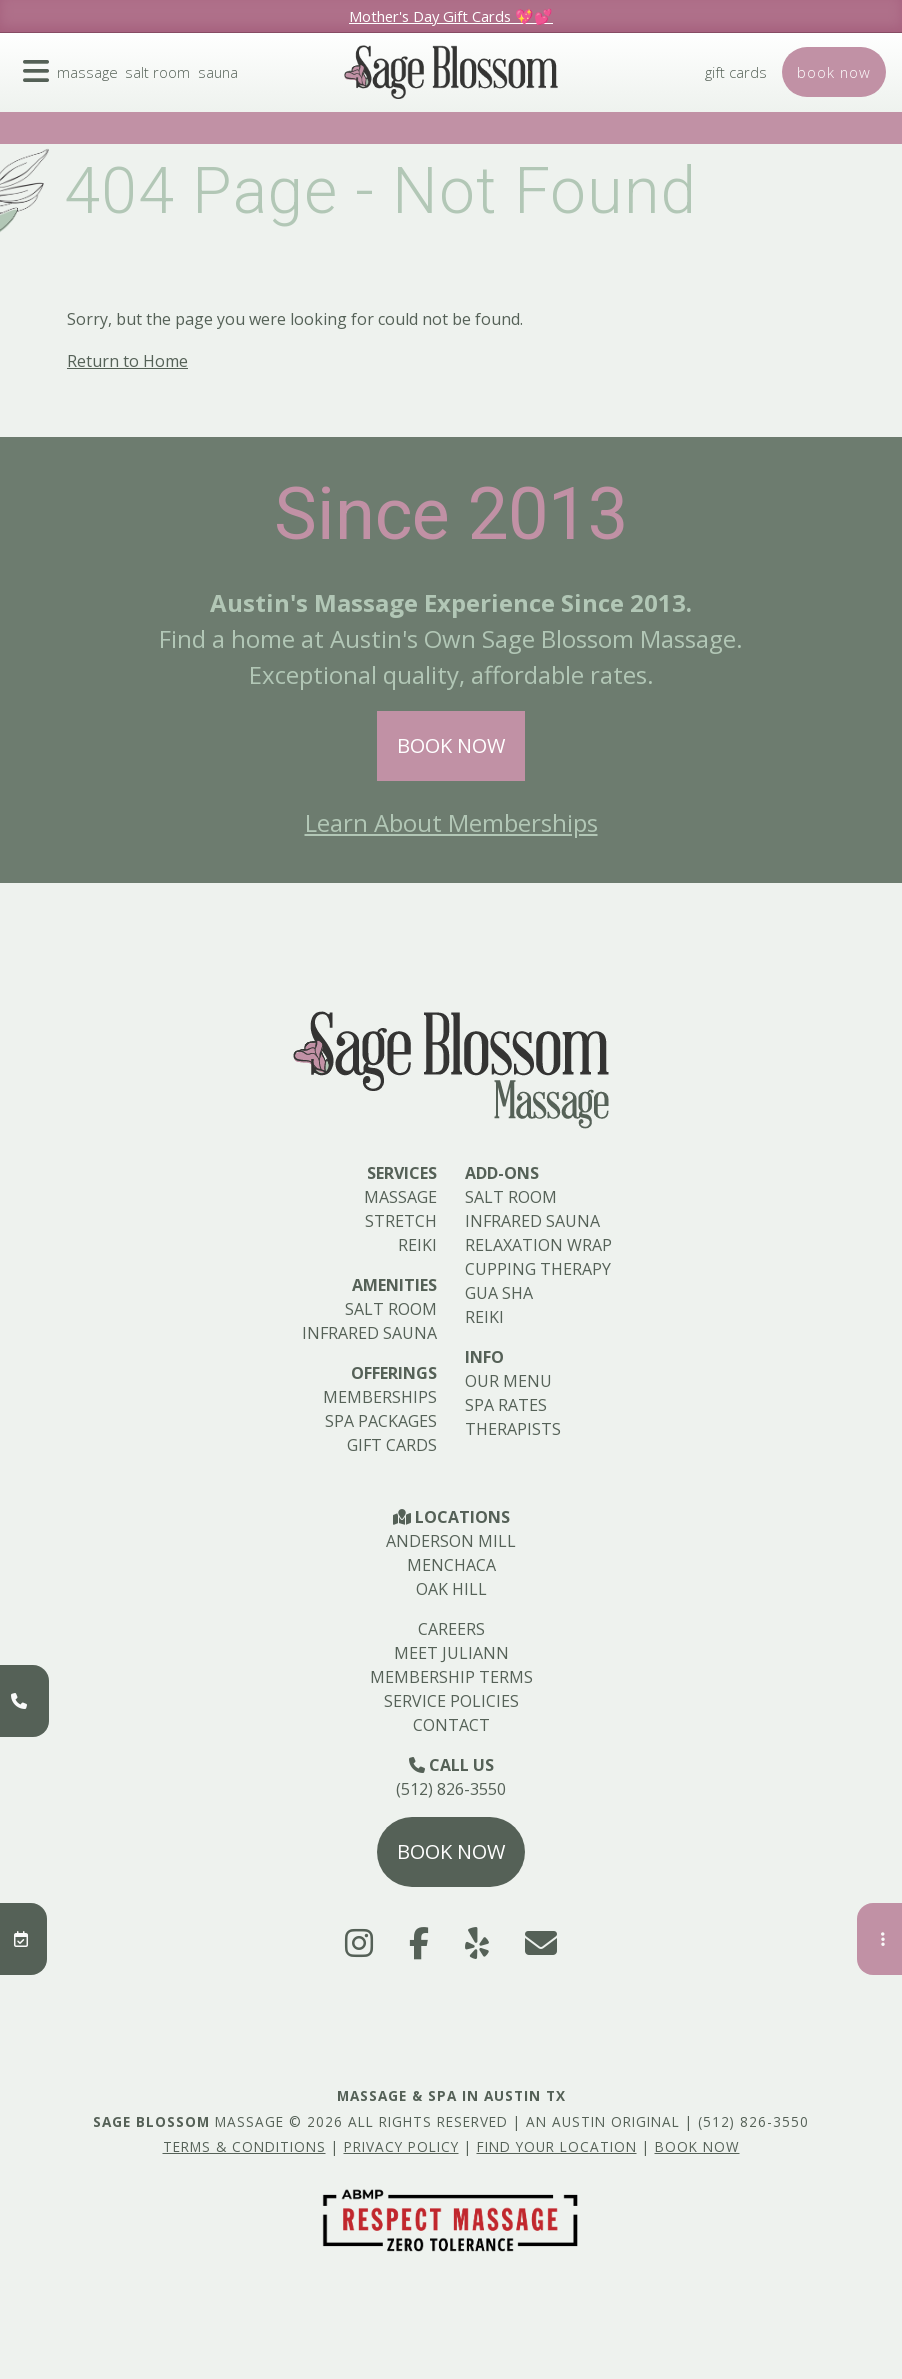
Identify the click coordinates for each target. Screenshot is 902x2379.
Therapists (513, 1429)
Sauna (230, 88)
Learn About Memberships (451, 822)
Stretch (401, 1221)
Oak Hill (451, 1589)
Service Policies (451, 1701)
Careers (451, 1629)
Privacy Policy (401, 2146)
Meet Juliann (451, 1653)
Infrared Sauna (369, 1333)
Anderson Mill (451, 1541)
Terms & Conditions (244, 2146)
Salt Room (166, 88)
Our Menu (508, 1381)
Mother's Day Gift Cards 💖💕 (451, 16)
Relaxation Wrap (538, 1245)
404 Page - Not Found (380, 191)
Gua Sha (499, 1293)
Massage (92, 88)
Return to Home (127, 361)
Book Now (451, 745)
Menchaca (451, 1565)
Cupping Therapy (538, 1269)
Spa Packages (381, 1421)
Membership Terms (451, 1677)
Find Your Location (557, 2146)
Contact (451, 1725)
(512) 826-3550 (451, 1789)
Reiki (417, 1245)
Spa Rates (506, 1405)
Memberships (380, 1397)
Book (830, 88)
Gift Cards (726, 88)
